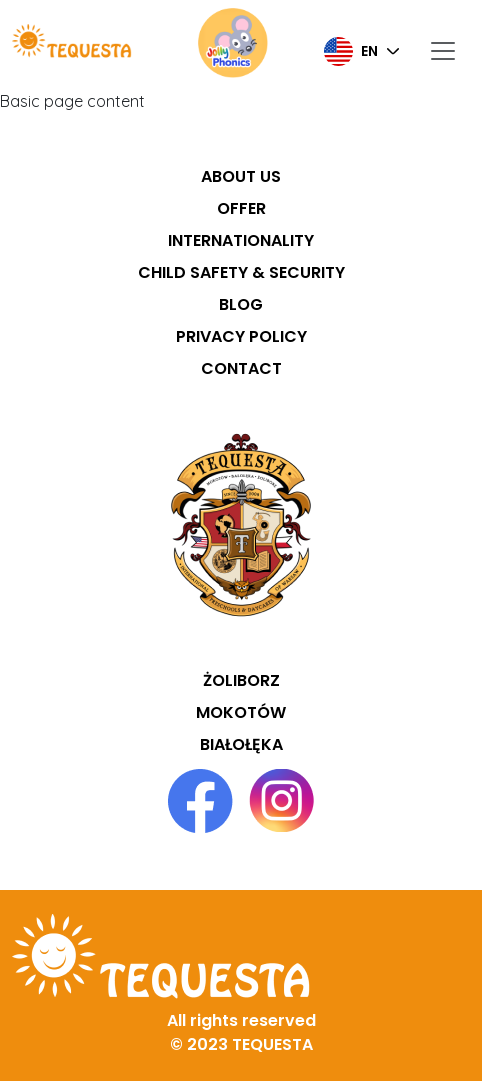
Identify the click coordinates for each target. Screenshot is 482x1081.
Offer (241, 208)
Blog (241, 304)
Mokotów (241, 712)
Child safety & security (241, 272)
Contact (241, 368)
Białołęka (241, 744)
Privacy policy (241, 336)
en (351, 51)
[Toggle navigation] (443, 51)
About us (241, 176)
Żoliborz (241, 680)
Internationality (241, 240)
